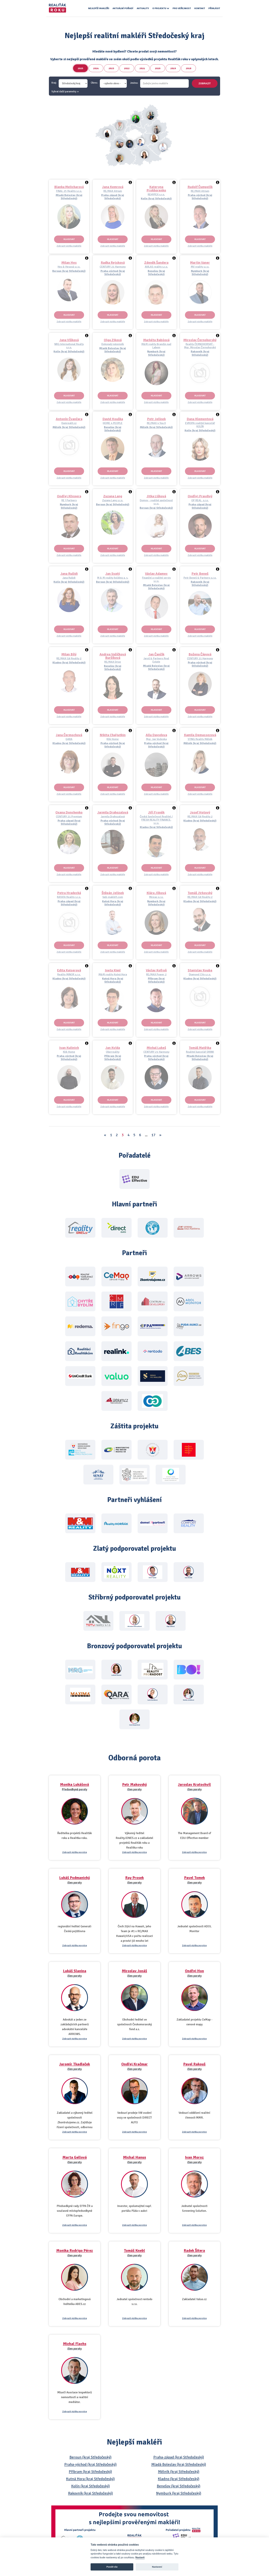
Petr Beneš (199, 573)
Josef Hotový (200, 812)
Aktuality (143, 8)
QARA (69, 739)
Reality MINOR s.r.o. (69, 974)
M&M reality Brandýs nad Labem (156, 345)
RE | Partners (69, 500)
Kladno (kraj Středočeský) (69, 662)
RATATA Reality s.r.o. (69, 897)
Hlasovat (69, 239)
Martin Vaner (200, 262)
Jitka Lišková (156, 496)
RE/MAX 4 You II (156, 423)
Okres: (94, 83)
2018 (188, 68)
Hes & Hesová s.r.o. (69, 266)
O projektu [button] (160, 8)
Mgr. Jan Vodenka (156, 739)
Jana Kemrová (112, 187)
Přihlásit (214, 8)
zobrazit (205, 83)
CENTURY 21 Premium (69, 816)
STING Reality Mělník (200, 739)
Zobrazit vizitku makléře (69, 246)
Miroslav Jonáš (134, 1971)
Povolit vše (112, 2567)
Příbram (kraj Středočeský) (156, 980)
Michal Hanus (134, 2157)
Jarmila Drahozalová (112, 812)
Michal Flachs (74, 2343)
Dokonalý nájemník (112, 344)
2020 (157, 68)
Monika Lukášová (74, 1784)
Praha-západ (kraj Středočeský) (112, 196)
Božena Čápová (200, 654)
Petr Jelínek (156, 419)
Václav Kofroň (156, 970)
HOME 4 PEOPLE (112, 423)
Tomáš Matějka (200, 1048)
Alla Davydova (156, 735)
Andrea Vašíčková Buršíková (113, 656)
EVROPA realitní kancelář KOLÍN (200, 424)
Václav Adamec (156, 573)
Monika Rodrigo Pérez (74, 2250)
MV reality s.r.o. (200, 266)
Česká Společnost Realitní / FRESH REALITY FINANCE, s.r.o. (156, 820)
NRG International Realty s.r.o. (69, 345)
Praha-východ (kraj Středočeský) (200, 196)
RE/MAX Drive (112, 662)
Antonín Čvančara (69, 419)
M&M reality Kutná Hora (112, 974)
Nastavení (157, 2567)
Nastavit (140, 2557)
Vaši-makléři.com (112, 897)
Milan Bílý (69, 654)
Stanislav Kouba (200, 970)
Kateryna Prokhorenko (156, 188)
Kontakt (199, 8)
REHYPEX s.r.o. (156, 194)
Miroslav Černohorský (200, 340)
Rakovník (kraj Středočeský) (200, 353)
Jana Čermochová (69, 735)
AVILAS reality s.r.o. (156, 266)
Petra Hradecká (69, 893)
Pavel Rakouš (194, 2064)
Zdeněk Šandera (156, 262)
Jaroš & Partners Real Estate (156, 660)
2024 (96, 68)
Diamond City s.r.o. (200, 974)
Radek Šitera (194, 2250)
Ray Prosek (134, 1877)
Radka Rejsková (113, 262)
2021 (142, 68)
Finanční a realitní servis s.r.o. (156, 579)
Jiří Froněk (156, 812)
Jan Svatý (112, 573)
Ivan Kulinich (69, 1048)
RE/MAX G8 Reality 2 (68, 658)
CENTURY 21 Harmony (113, 266)
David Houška (112, 419)
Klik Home (113, 739)
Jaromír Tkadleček (74, 2064)
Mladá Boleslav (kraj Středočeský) (69, 196)
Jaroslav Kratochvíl (194, 1784)
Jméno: (134, 83)
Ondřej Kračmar (134, 2064)
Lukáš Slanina (74, 1971)
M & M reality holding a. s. (112, 578)
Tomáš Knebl (134, 2250)
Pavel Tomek (194, 1877)
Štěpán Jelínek (113, 893)
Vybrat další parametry (63, 91)
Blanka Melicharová (69, 187)
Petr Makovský (134, 1784)
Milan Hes (69, 262)
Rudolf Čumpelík (200, 187)
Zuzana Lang (112, 496)
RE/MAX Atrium (112, 191)
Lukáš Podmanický (74, 1877)
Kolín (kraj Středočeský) (156, 198)
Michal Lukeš (156, 1048)
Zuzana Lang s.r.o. (112, 500)
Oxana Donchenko (69, 812)
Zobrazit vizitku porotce (74, 1852)
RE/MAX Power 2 (156, 974)
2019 (173, 68)
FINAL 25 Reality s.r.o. (69, 191)
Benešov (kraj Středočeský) (156, 272)
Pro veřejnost (182, 8)
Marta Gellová (74, 2157)
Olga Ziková (113, 340)
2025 (80, 68)
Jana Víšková (69, 340)
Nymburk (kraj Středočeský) (200, 272)
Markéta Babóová (156, 340)
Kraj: (54, 83)
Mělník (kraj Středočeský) (69, 427)
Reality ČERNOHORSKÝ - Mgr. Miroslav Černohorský (200, 345)
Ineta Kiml (113, 970)
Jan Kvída (112, 1048)
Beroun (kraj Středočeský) (69, 271)
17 (153, 1135)
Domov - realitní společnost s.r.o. (156, 502)
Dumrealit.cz (69, 423)
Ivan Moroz (194, 2157)
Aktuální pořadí (123, 8)
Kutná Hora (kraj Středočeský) (112, 903)
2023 (111, 68)
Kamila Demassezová (200, 735)
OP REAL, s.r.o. (200, 500)
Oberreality (112, 1052)
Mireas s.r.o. (156, 897)
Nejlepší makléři (98, 8)
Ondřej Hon (194, 1971)
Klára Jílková (156, 893)
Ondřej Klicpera (69, 496)
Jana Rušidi (69, 573)
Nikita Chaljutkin (113, 735)
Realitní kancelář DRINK (200, 1052)
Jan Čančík (156, 654)
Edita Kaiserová (69, 970)
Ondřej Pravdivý (200, 496)
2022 (127, 68)
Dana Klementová (200, 419)
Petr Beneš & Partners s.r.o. (200, 578)
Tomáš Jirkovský (200, 893)
